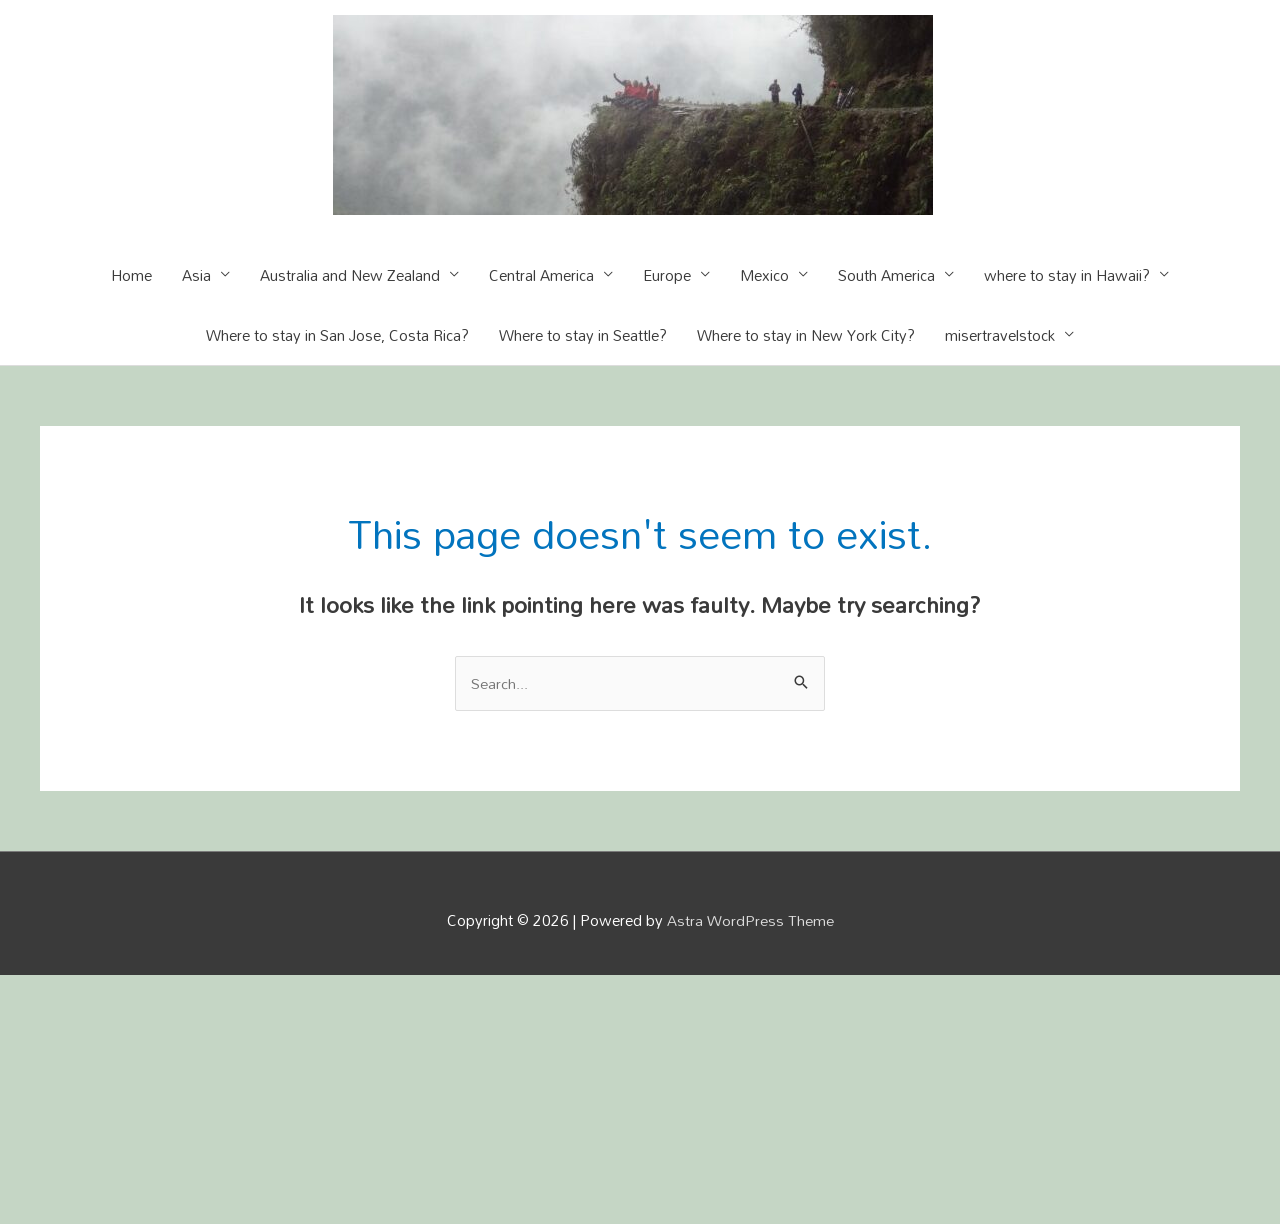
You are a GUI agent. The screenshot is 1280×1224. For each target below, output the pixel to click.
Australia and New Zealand (350, 275)
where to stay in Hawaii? (1067, 275)
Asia (196, 275)
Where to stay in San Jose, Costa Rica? (337, 335)
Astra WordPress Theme (750, 921)
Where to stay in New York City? (806, 335)
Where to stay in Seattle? (583, 335)
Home (131, 275)
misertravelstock (1000, 335)
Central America (541, 275)
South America (886, 275)
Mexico (764, 275)
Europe (667, 275)
